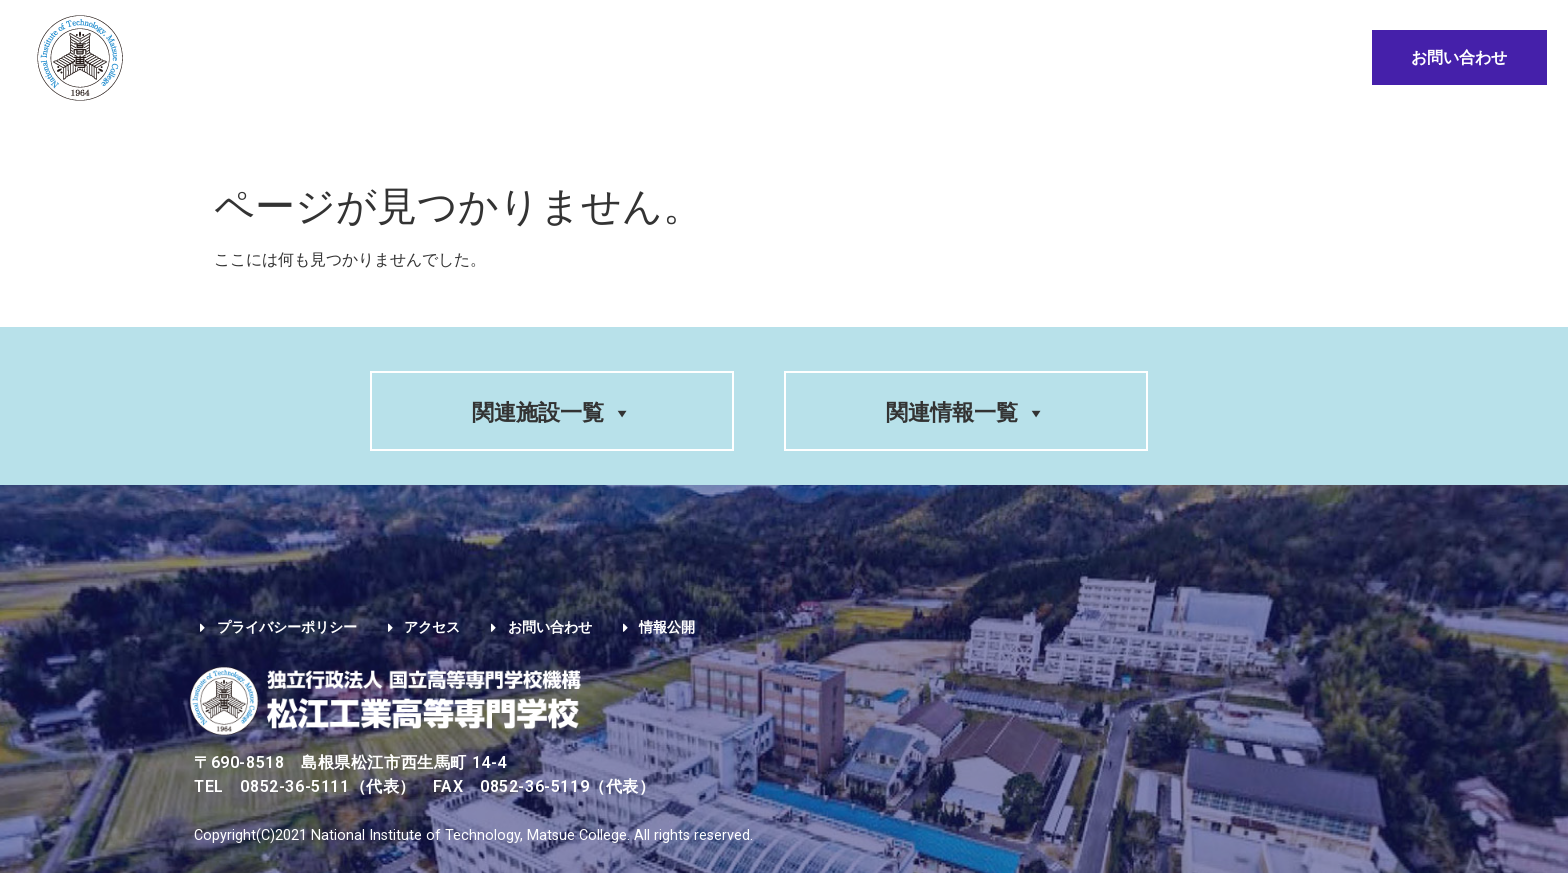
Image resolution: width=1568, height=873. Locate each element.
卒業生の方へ (956, 137)
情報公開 (1262, 137)
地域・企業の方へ (1123, 137)
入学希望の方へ (648, 137)
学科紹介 (402, 137)
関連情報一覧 (966, 412)
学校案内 (297, 137)
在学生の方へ (806, 137)
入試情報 (506, 137)
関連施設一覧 (552, 412)
